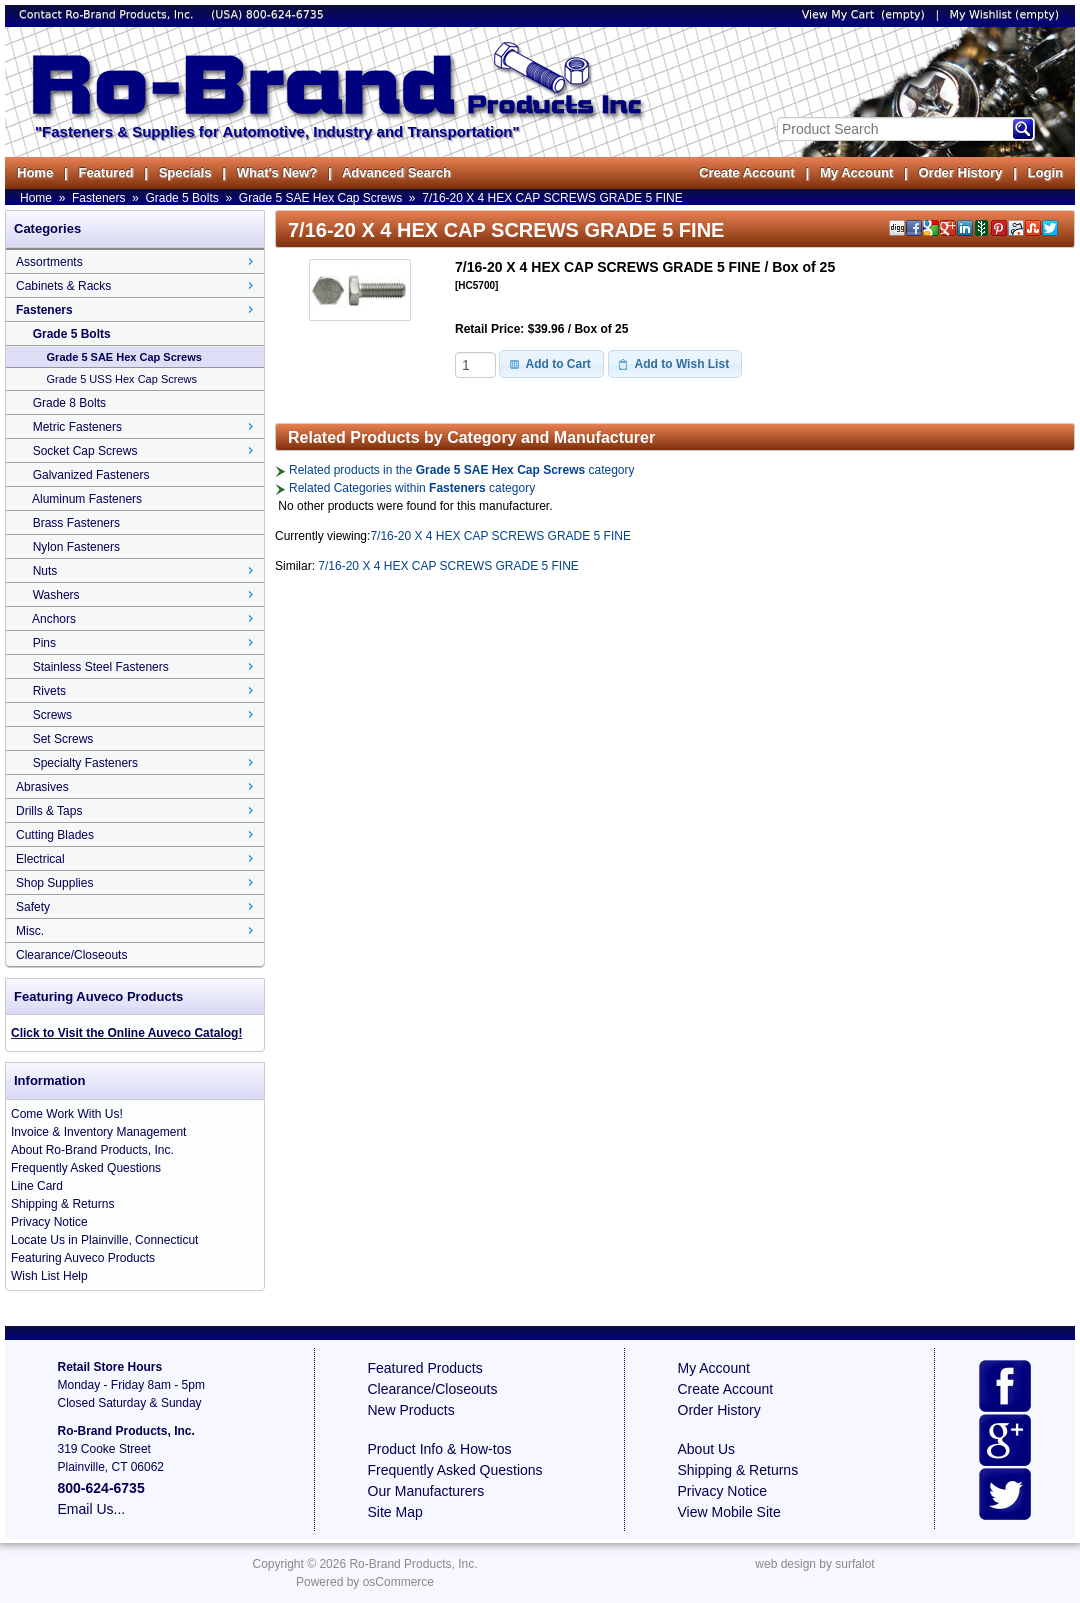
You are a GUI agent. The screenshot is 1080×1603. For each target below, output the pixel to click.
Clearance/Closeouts (71, 955)
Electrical (40, 859)
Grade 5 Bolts (181, 198)
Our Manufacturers (426, 1491)
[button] (551, 364)
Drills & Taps (49, 811)
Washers (56, 595)
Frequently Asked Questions (86, 1168)
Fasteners (98, 198)
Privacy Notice (49, 1222)
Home (35, 172)
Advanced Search (396, 172)
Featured (105, 172)
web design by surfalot (814, 1564)
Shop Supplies (54, 883)
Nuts (45, 571)
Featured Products (425, 1368)
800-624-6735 (285, 14)
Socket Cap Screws (85, 451)
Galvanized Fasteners (91, 475)
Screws (52, 715)
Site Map (395, 1512)
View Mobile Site (729, 1512)
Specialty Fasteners (85, 763)
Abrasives (42, 787)
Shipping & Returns (62, 1204)
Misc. (30, 931)
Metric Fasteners (77, 427)
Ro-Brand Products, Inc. (413, 1564)
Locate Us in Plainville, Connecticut (104, 1240)
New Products (411, 1410)
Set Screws (63, 739)
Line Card (37, 1186)
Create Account (747, 172)
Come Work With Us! (67, 1114)
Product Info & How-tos (440, 1449)
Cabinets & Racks (63, 286)
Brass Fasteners (76, 523)
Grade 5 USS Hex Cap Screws (122, 379)
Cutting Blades (55, 835)
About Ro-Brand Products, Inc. (92, 1150)
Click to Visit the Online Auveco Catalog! (126, 1033)
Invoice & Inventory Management (98, 1132)
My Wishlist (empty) (1004, 14)
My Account (856, 172)
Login (1045, 172)
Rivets (49, 691)
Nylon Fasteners (76, 547)
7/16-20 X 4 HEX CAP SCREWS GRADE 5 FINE (552, 198)
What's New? (277, 172)
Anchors (54, 619)
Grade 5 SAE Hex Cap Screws (320, 198)
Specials (185, 172)
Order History (960, 172)
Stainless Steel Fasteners (101, 667)
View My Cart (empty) (863, 14)
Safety (33, 907)
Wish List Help (49, 1276)
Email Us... (92, 1509)
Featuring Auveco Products (83, 1258)
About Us (707, 1449)
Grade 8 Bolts (69, 403)
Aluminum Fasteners (87, 499)
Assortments (49, 262)
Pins (44, 643)
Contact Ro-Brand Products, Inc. (108, 14)
